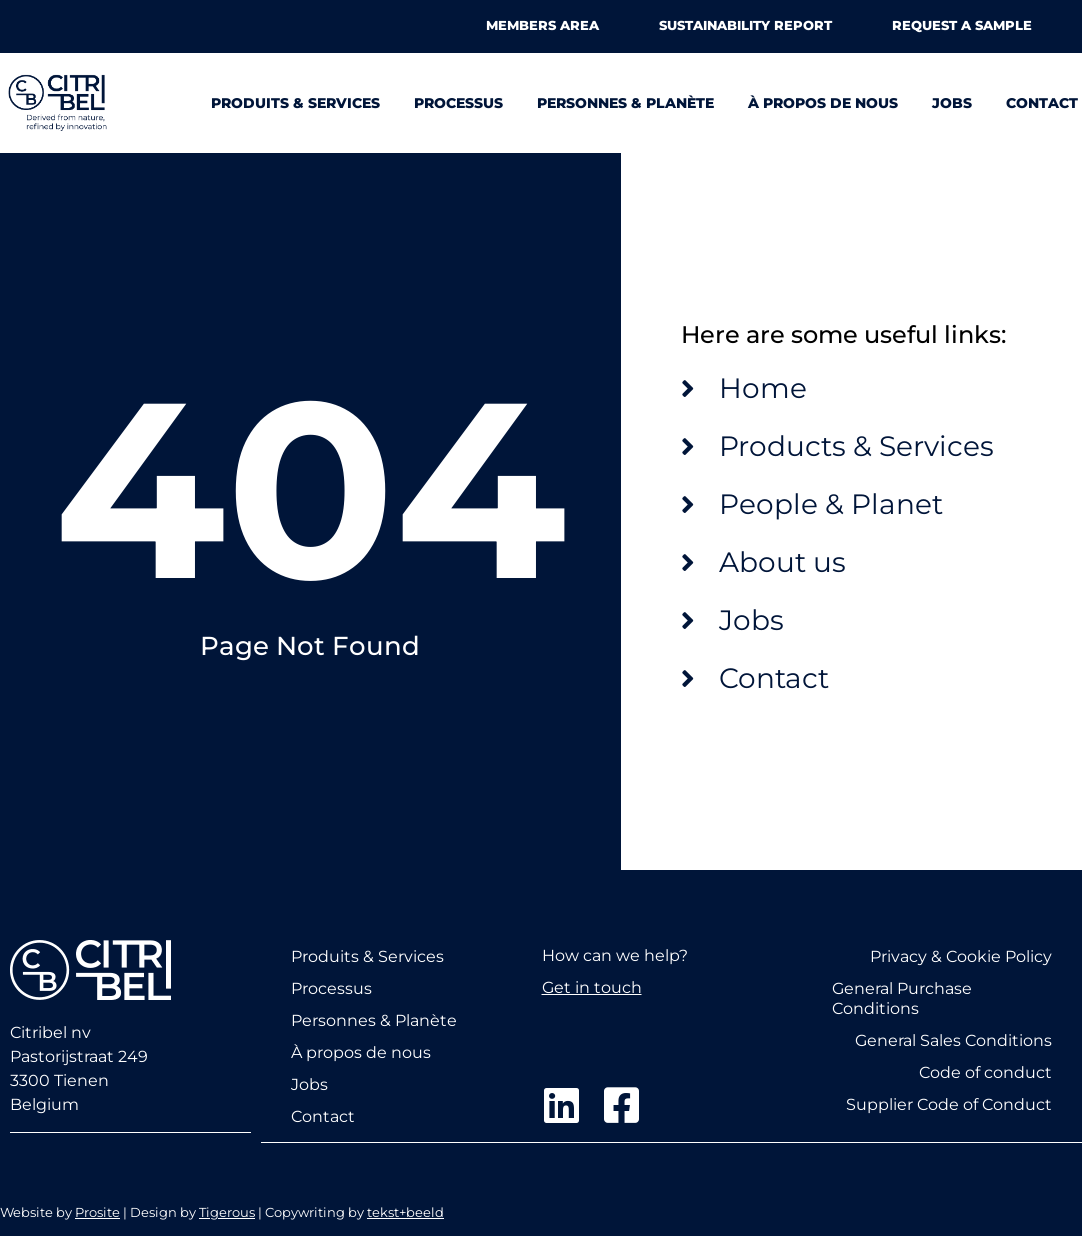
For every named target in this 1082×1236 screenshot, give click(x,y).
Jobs (952, 103)
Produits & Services (295, 103)
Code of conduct (985, 1071)
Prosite (97, 1211)
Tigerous (227, 1211)
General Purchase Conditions (902, 997)
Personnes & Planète (625, 103)
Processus (458, 103)
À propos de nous (823, 103)
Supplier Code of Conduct (949, 1103)
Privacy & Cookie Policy (961, 955)
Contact (1042, 103)
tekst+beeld (405, 1211)
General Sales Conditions (953, 1039)
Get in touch (592, 987)
